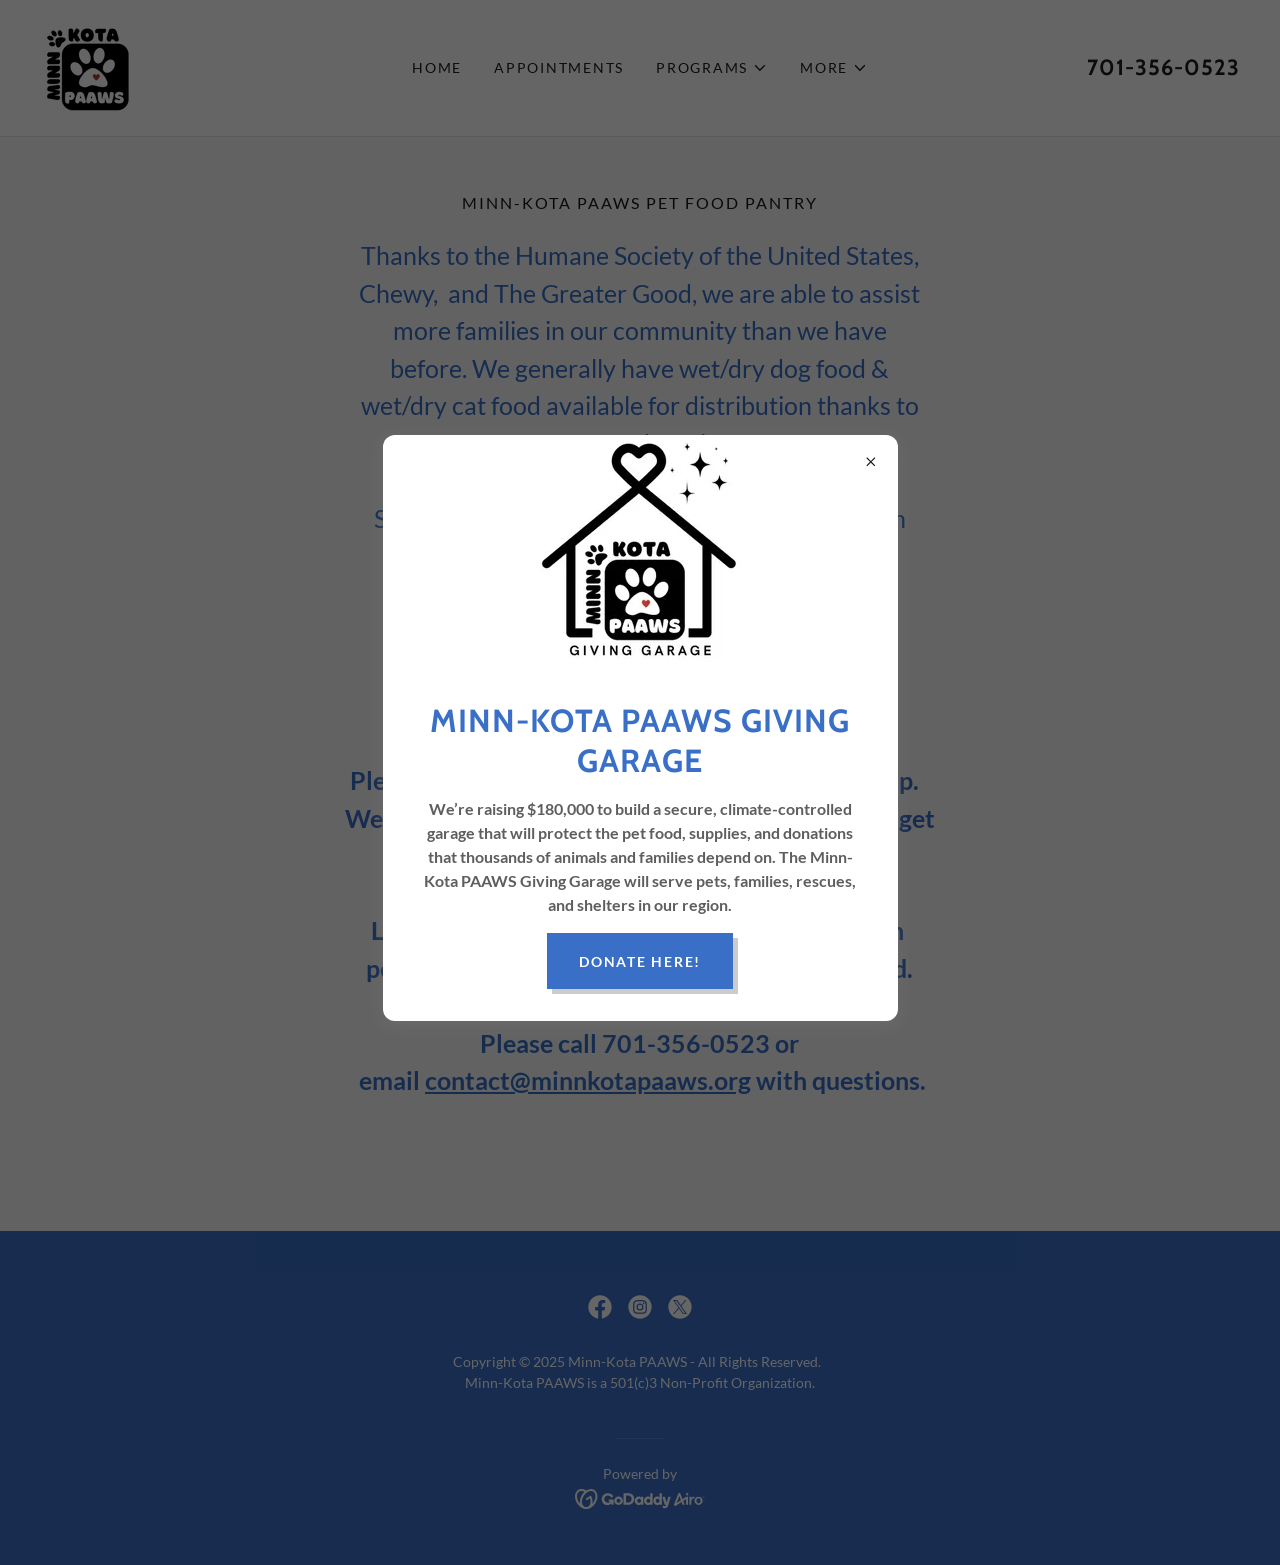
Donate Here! (640, 961)
